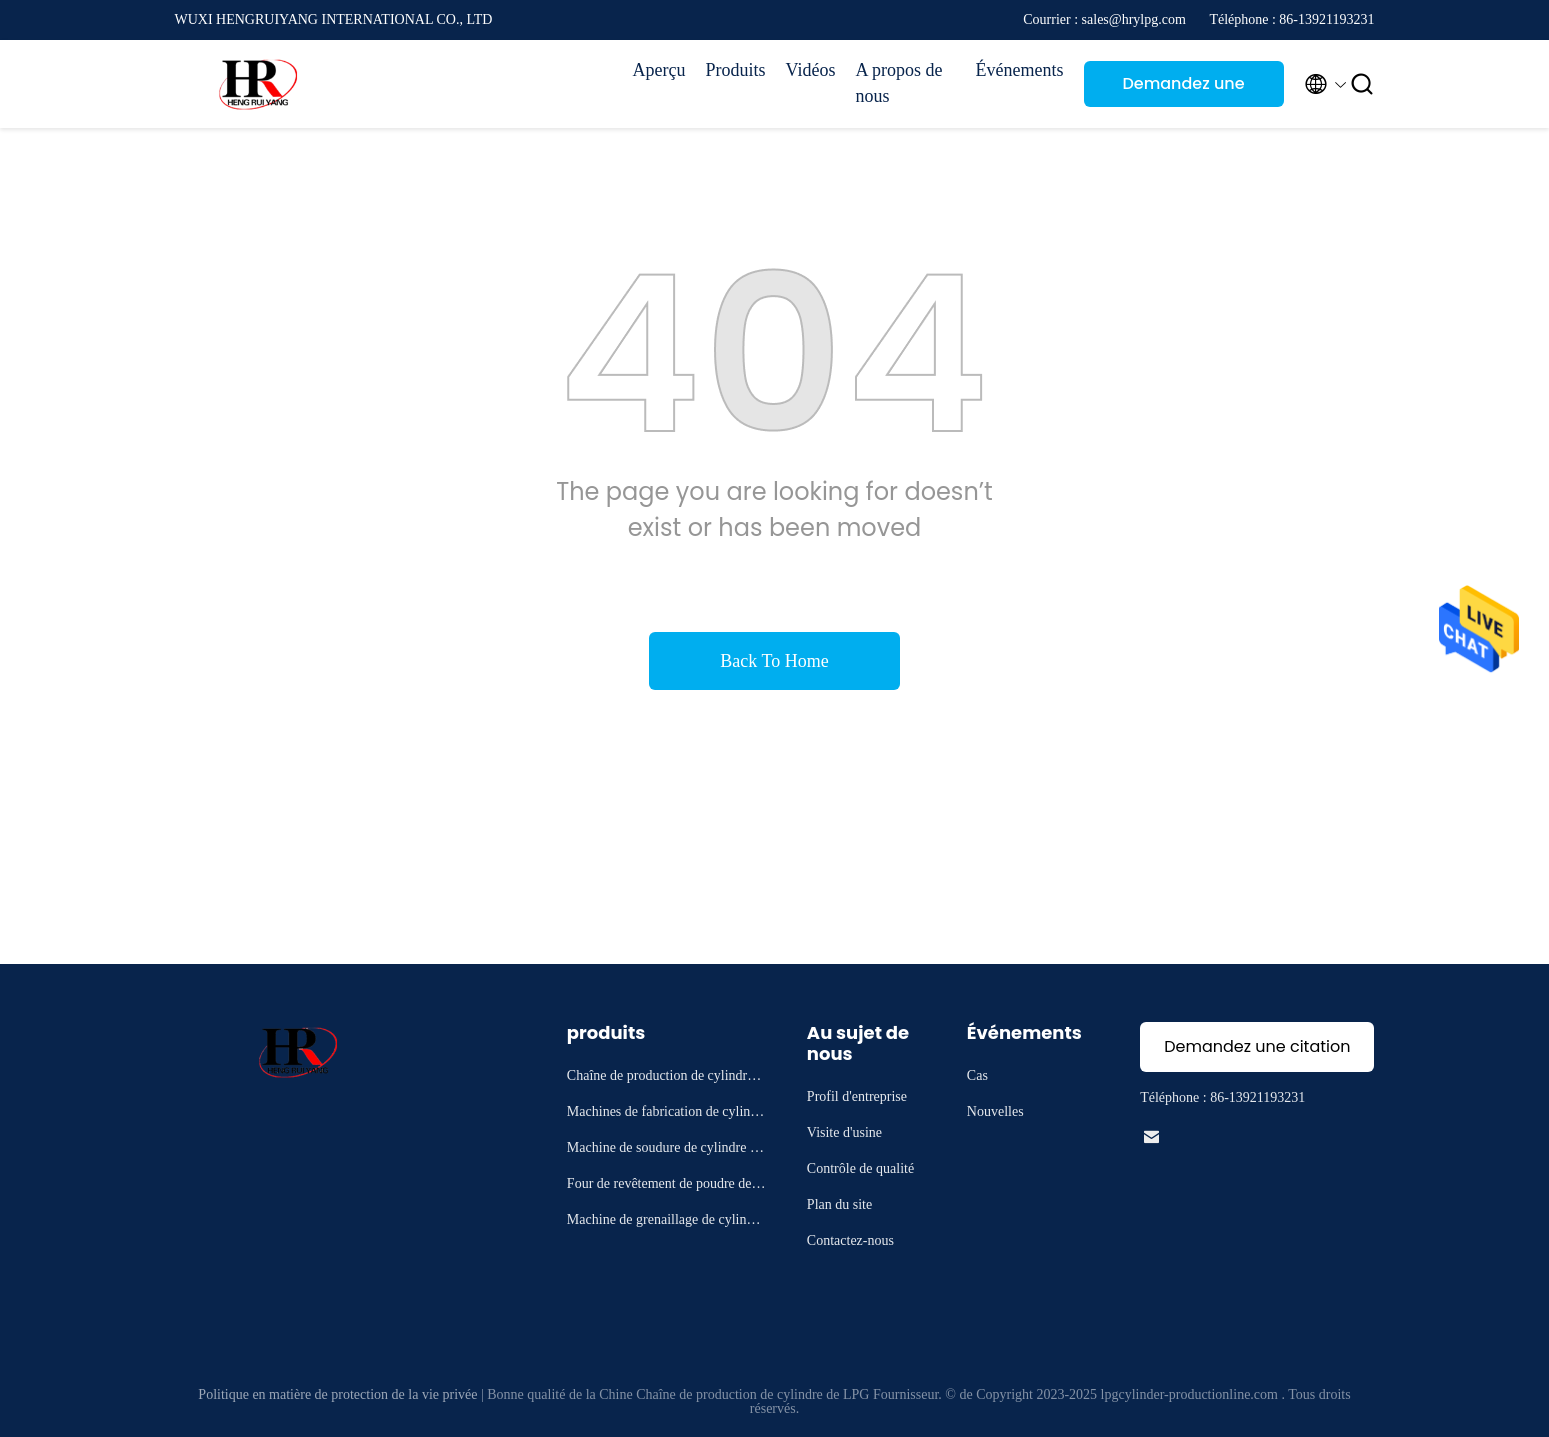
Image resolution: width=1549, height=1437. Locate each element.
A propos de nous (899, 83)
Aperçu (659, 70)
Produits (736, 70)
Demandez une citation (1183, 89)
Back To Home (774, 661)
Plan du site (839, 1204)
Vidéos (811, 70)
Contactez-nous (850, 1240)
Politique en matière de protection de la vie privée (337, 1394)
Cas (977, 1075)
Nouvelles (995, 1111)
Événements (1020, 70)
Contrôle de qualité (860, 1168)
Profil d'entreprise (857, 1096)
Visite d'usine (844, 1132)
